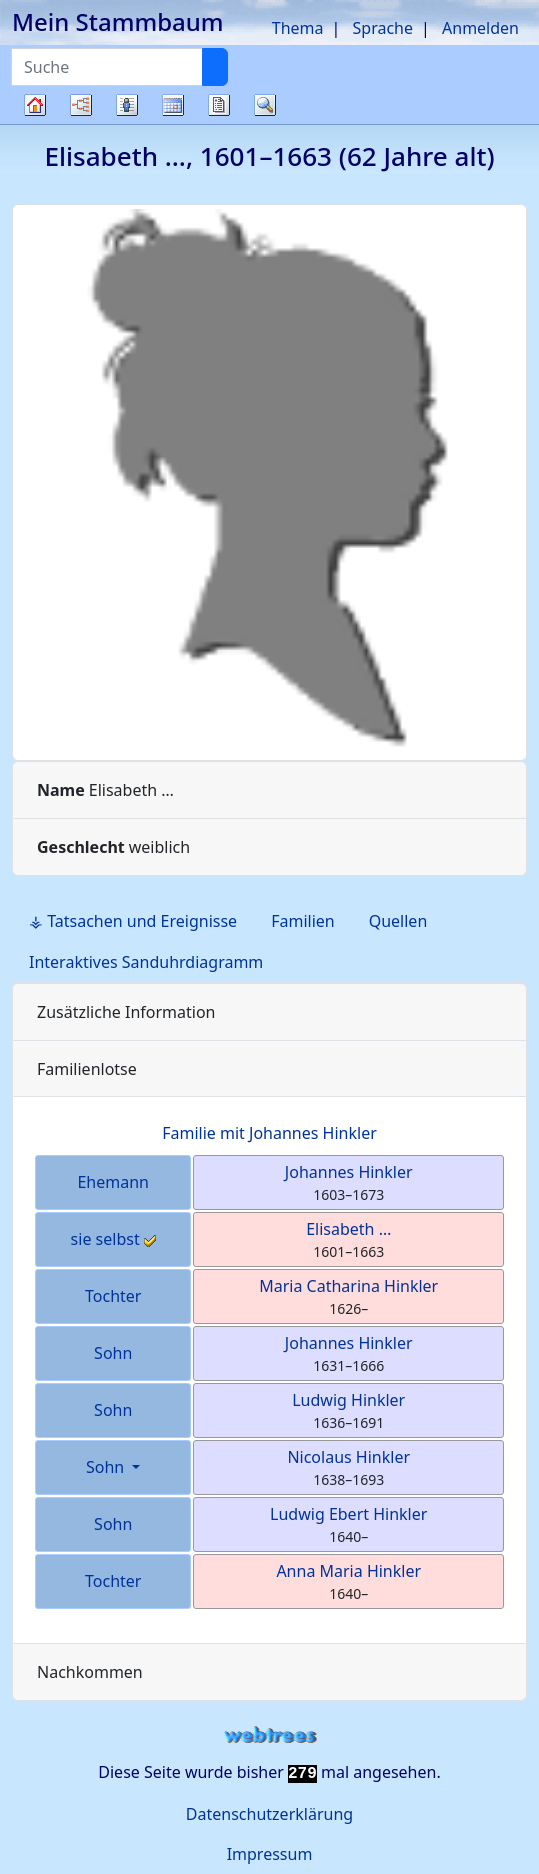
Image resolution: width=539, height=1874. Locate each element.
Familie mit (269, 1133)
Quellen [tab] (398, 921)
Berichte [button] (219, 105)
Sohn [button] (107, 1467)
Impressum (270, 1854)
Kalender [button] (173, 105)
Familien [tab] (303, 921)
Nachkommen (90, 1672)
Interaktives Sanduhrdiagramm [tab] (146, 962)
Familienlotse (87, 1069)
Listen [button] (127, 105)
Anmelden (480, 28)
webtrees (270, 1735)
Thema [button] (298, 28)
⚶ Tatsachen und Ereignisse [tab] (133, 921)
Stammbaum (35, 123)
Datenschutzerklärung (269, 1814)
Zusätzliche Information (126, 1012)
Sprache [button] (383, 28)
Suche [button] (265, 105)
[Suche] (215, 67)
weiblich (113, 847)
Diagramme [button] (81, 105)
